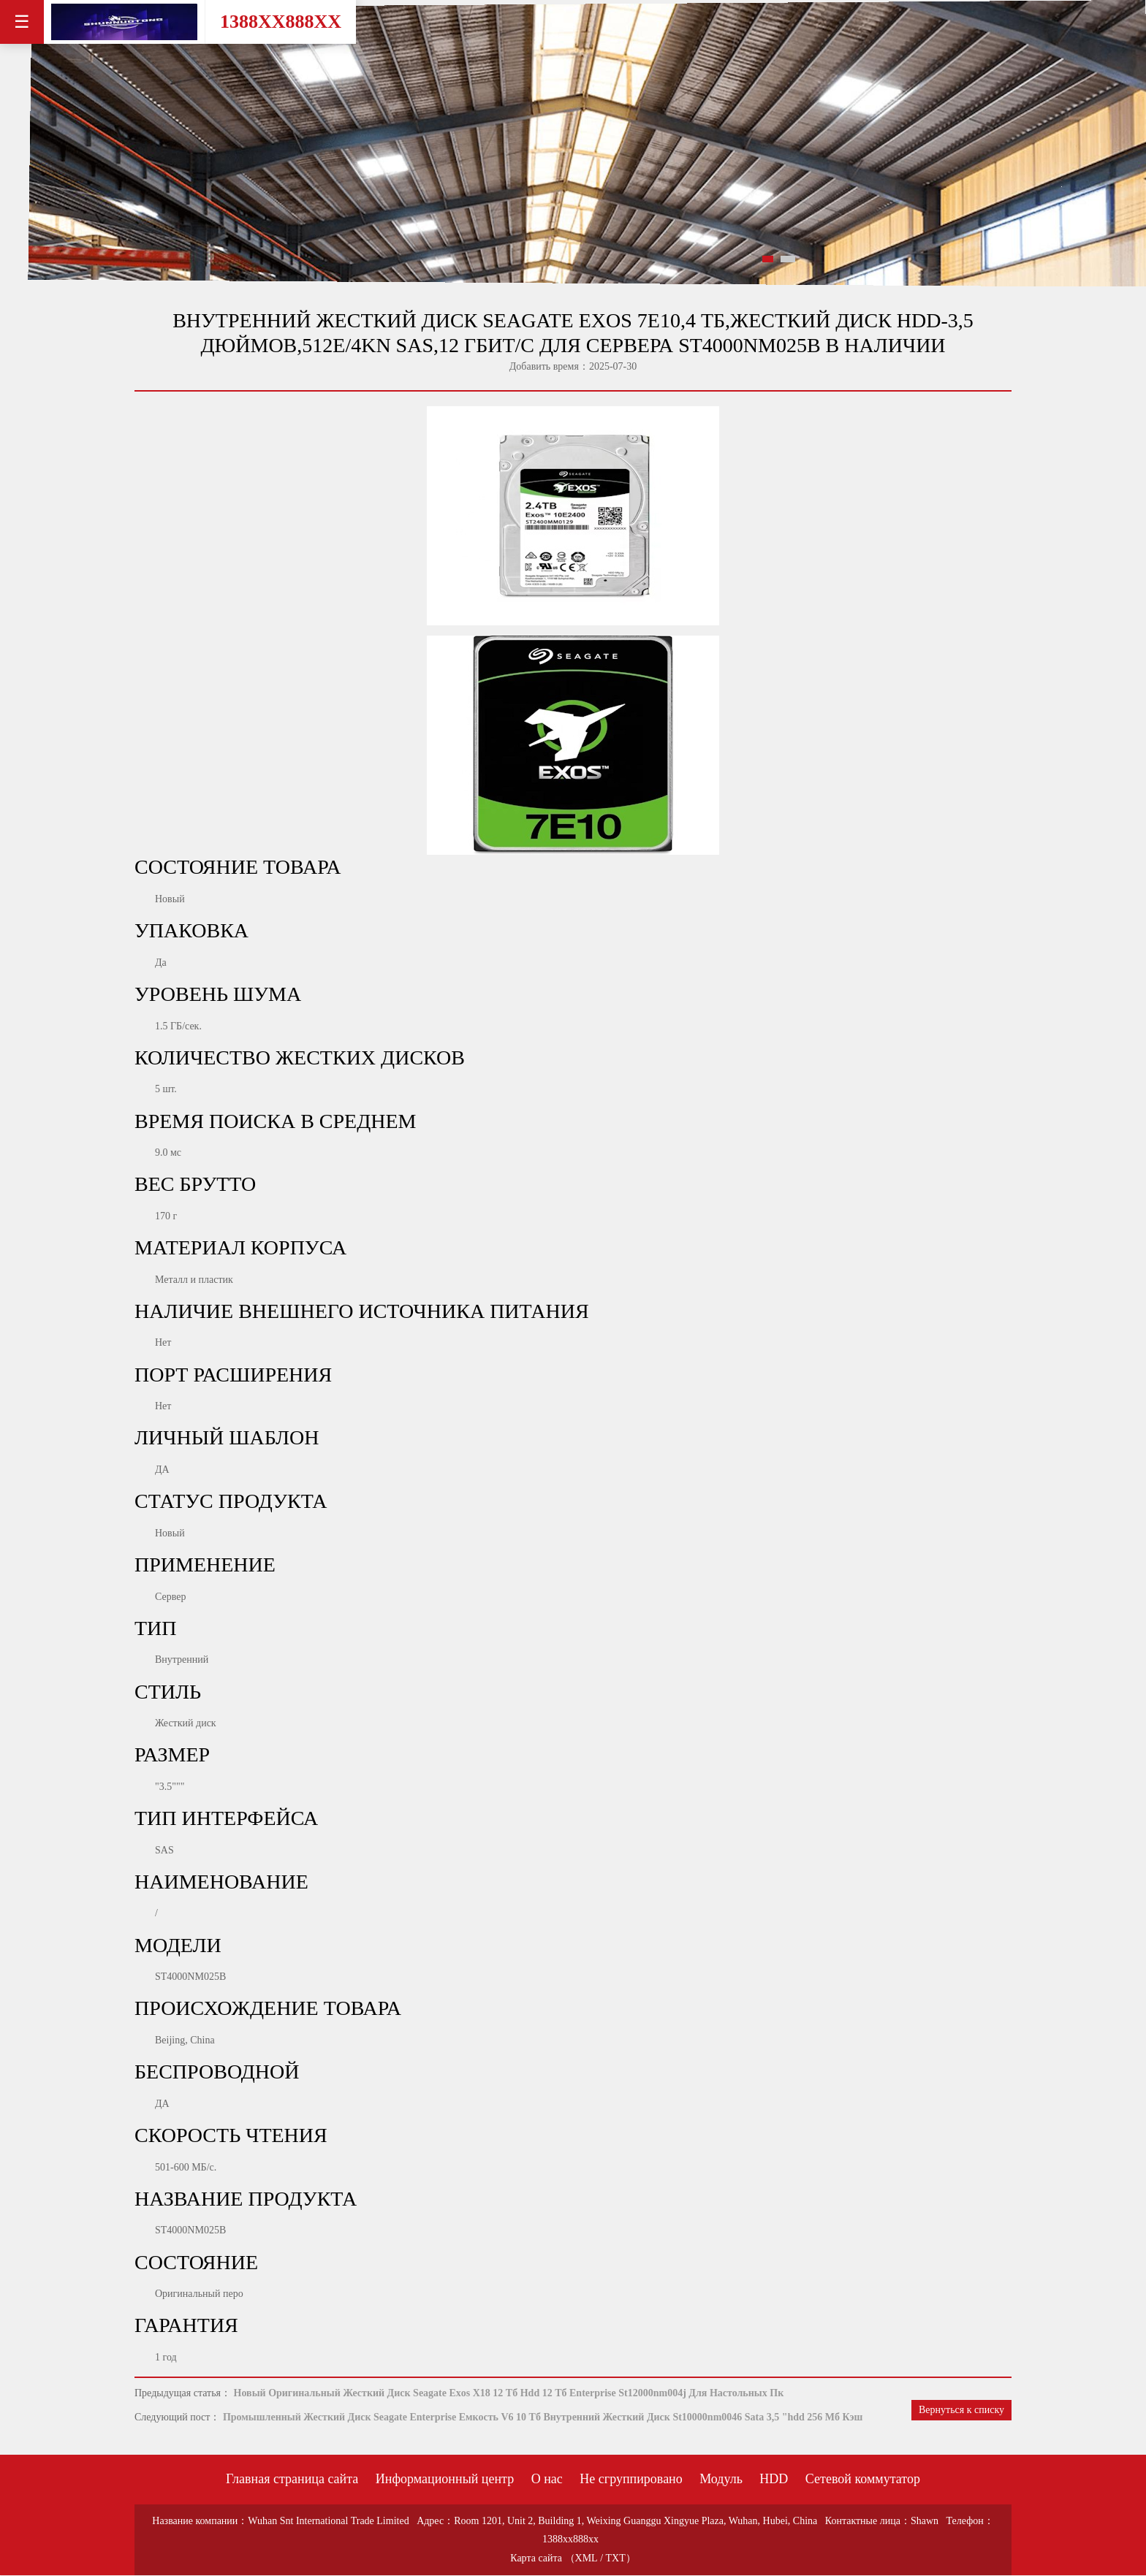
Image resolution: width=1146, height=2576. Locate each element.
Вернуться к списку (961, 2409)
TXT (616, 2558)
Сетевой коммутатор (862, 2479)
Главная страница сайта (292, 2479)
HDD (773, 2479)
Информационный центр (445, 2479)
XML (586, 2558)
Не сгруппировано (631, 2479)
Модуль (721, 2479)
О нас (547, 2479)
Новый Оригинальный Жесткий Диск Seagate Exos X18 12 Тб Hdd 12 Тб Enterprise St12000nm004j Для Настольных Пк (509, 2393)
